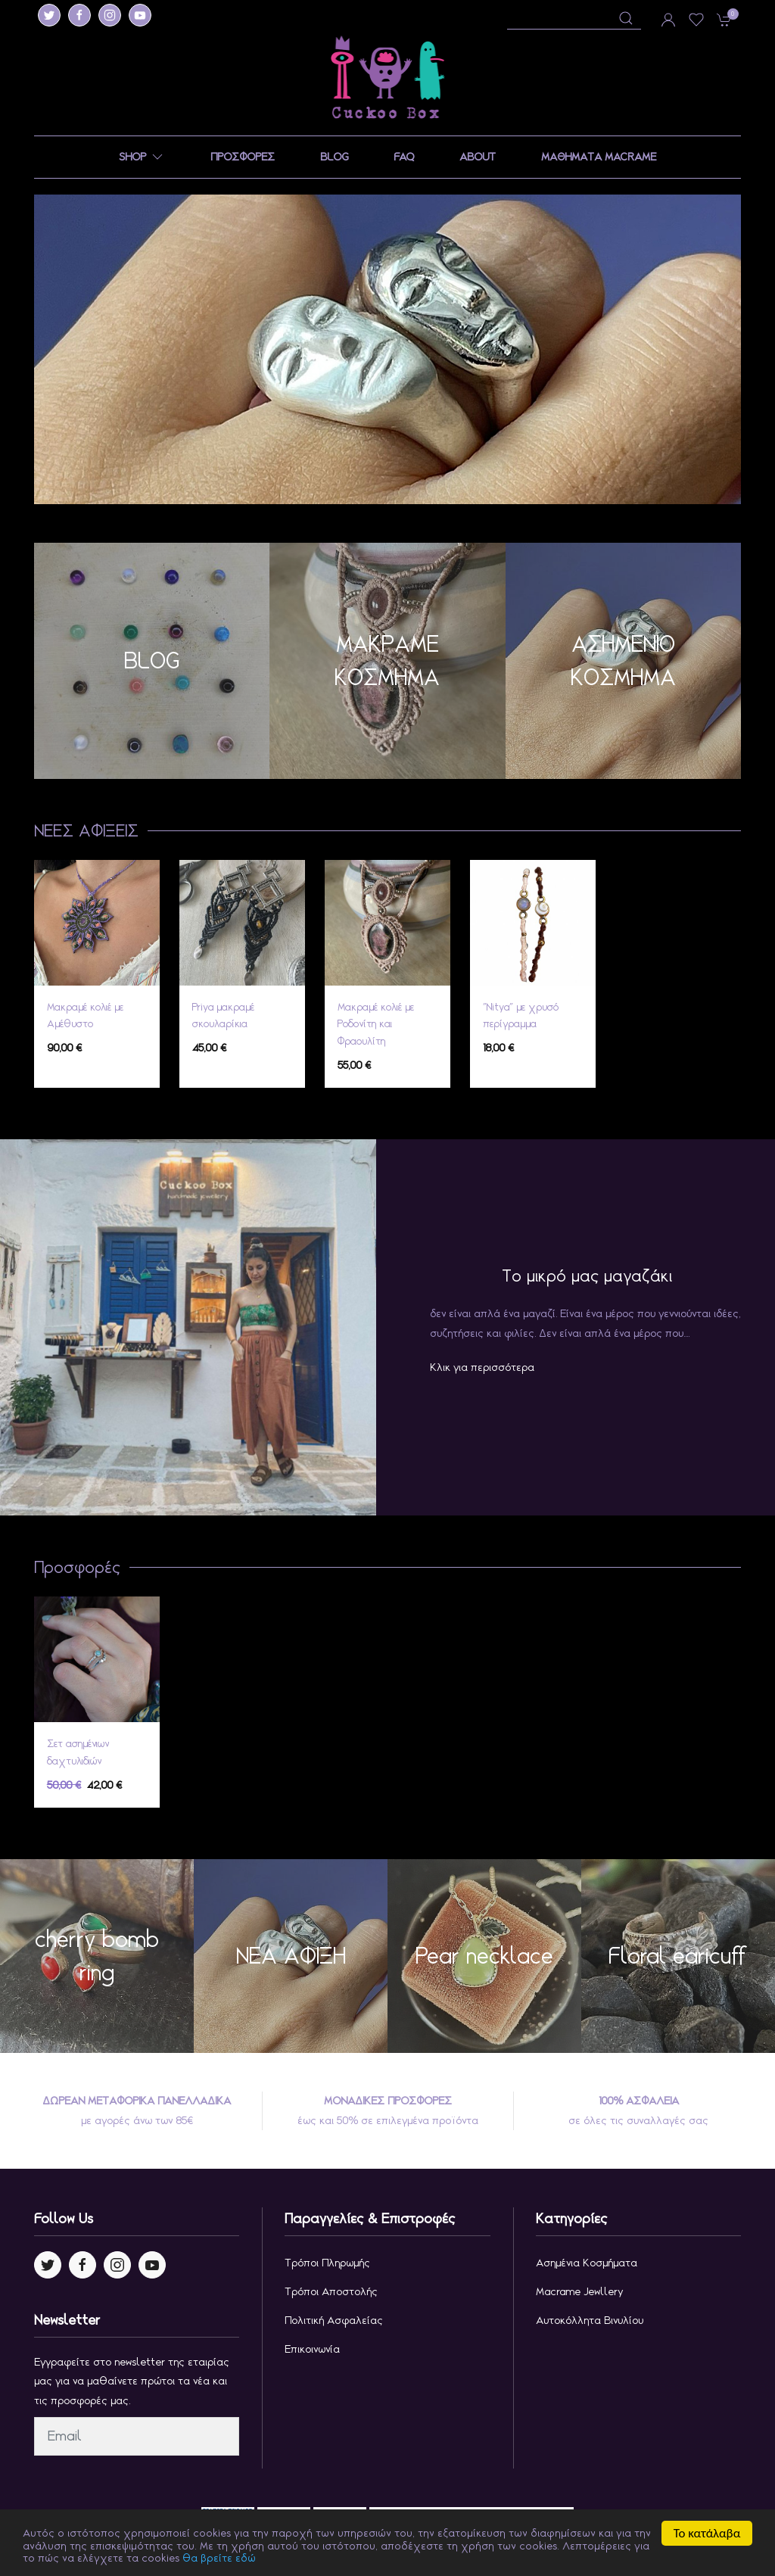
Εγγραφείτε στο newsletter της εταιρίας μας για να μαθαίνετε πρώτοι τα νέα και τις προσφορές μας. (131, 2381)
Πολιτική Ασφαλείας (334, 2320)
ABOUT (477, 156)
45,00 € (209, 1047)
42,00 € (85, 1785)
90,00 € (64, 1047)
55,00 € (354, 1065)
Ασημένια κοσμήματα (586, 2262)
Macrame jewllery (580, 2291)
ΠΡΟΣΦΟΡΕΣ (242, 156)
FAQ (404, 156)
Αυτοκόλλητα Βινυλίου (589, 2320)
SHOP (141, 157)
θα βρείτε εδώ (198, 2559)
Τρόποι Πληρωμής (327, 2262)
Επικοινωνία (312, 2348)
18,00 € (498, 1047)
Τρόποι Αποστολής (331, 2291)
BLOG (334, 156)
